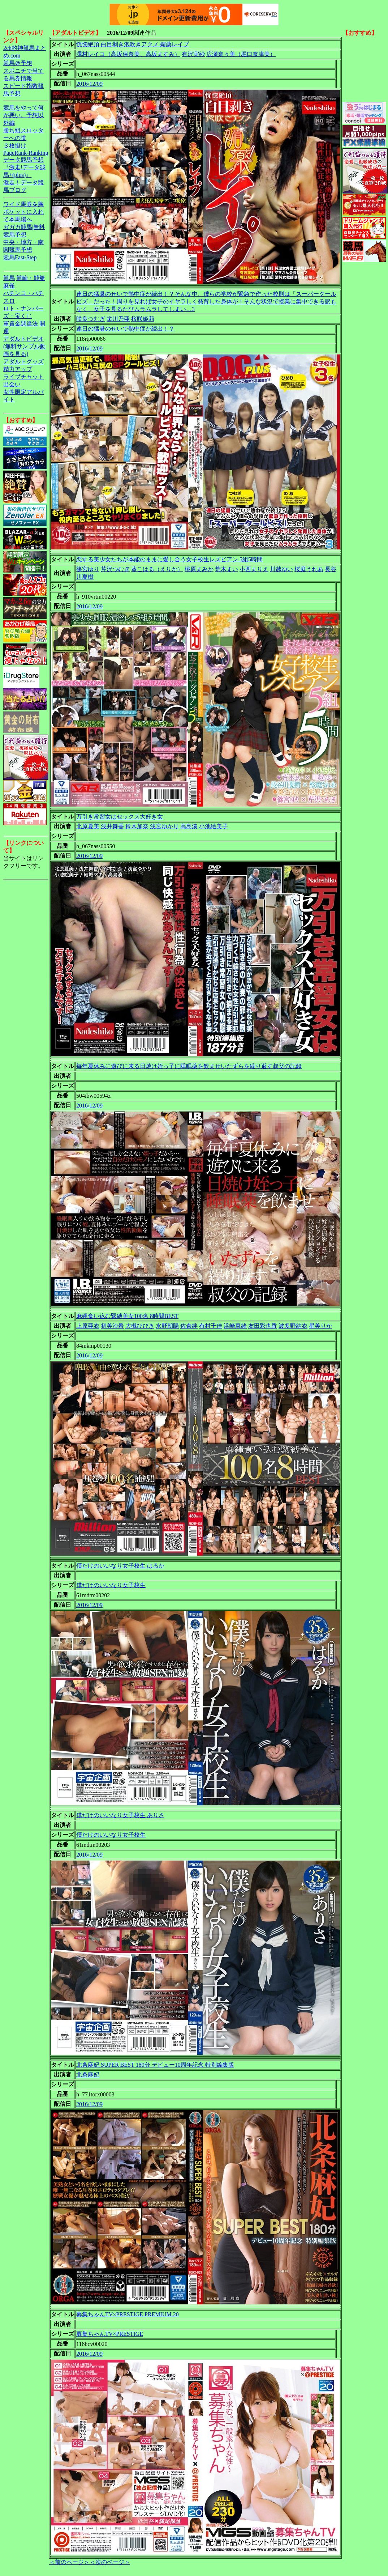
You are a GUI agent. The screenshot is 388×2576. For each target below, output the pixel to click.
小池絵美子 (213, 826)
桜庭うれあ (308, 569)
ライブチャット (23, 377)
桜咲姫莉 (142, 319)
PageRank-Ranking (25, 153)
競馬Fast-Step (19, 257)
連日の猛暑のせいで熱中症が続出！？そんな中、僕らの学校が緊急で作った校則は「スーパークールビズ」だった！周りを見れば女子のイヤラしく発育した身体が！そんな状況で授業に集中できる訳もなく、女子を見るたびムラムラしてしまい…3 (206, 301)
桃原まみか (199, 569)
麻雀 (9, 285)
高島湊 (189, 826)
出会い (12, 384)
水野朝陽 (167, 1326)
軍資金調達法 (20, 323)
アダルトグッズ (23, 361)
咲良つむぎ (90, 319)
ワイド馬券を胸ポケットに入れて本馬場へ (23, 211)
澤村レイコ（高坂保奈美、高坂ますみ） (128, 54)
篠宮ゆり (87, 569)
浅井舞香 (112, 826)
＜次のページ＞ (110, 2562)
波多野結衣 (293, 1326)
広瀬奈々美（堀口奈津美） (241, 54)
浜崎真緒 (235, 1326)
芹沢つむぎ (115, 569)
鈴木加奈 (136, 826)
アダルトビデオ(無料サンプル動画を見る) (24, 346)
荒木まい (226, 569)
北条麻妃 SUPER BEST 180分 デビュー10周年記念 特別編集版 (155, 2065)
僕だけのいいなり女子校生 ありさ (120, 1815)
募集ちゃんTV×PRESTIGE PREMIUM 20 (127, 2314)
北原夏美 (87, 826)
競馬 (9, 278)
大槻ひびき (139, 1326)
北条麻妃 (87, 2074)
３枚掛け (14, 146)
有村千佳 (210, 1326)
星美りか (320, 1326)
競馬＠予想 (17, 63)
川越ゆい (281, 569)
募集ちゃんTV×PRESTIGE (109, 2334)
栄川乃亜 (118, 319)
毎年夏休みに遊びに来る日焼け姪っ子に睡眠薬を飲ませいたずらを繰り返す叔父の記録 (189, 1066)
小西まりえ (254, 569)
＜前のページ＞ (69, 2562)
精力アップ (17, 369)
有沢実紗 (193, 54)
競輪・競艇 (30, 278)
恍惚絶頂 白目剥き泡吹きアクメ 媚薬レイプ (132, 44)
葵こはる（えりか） (157, 569)
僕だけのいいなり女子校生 (111, 1585)
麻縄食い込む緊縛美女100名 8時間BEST (127, 1316)
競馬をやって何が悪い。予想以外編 (23, 115)
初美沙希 (112, 1326)
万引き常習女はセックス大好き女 (119, 816)
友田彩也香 (262, 1326)
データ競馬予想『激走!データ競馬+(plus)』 (24, 167)
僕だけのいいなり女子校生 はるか (120, 1566)
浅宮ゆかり (164, 826)
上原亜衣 (87, 1326)
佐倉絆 (189, 1326)
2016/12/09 (89, 84)
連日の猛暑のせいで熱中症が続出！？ (125, 329)
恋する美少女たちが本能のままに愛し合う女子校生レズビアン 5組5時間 (169, 559)
